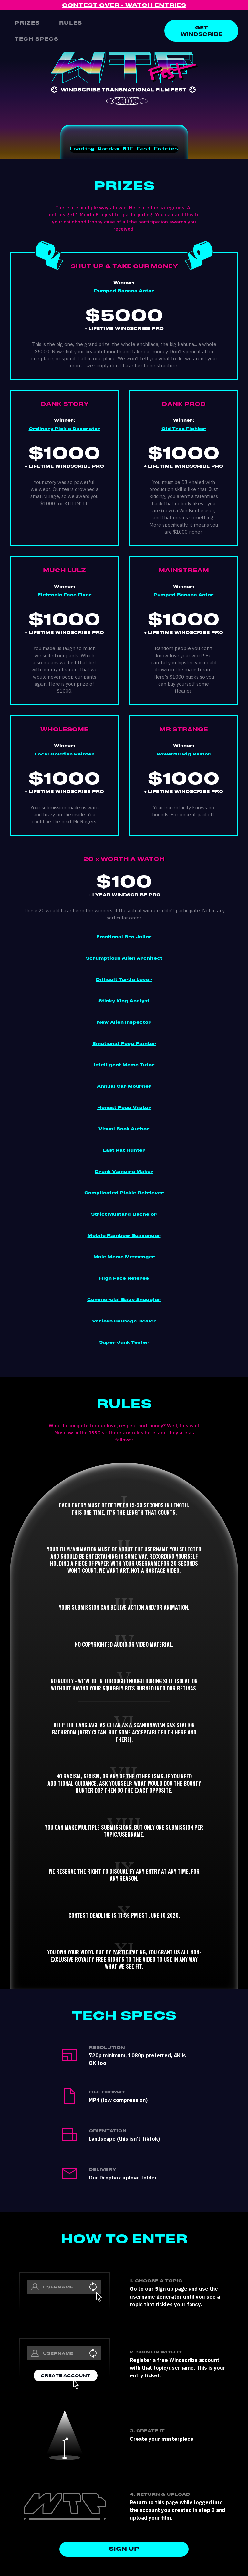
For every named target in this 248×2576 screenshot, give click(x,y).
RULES (70, 23)
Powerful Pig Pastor (183, 754)
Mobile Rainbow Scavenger (124, 1236)
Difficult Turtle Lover (124, 980)
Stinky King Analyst (124, 1001)
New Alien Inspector (124, 1022)
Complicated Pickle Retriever (124, 1193)
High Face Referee (124, 1278)
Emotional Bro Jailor (124, 937)
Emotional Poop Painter (124, 1044)
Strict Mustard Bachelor (124, 1214)
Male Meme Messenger (124, 1257)
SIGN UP (124, 2549)
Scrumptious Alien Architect (124, 958)
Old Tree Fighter (183, 429)
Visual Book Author (124, 1129)
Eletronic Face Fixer (64, 595)
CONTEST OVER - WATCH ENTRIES (124, 5)
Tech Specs (36, 39)
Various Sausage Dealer (124, 1321)
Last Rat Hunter (124, 1150)
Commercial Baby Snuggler (124, 1300)
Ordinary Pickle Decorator (64, 429)
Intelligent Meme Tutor (124, 1065)
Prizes (27, 23)
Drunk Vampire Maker (124, 1172)
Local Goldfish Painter (64, 754)
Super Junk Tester (124, 1342)
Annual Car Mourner (124, 1086)
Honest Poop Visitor (124, 1108)
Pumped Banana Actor (124, 291)
